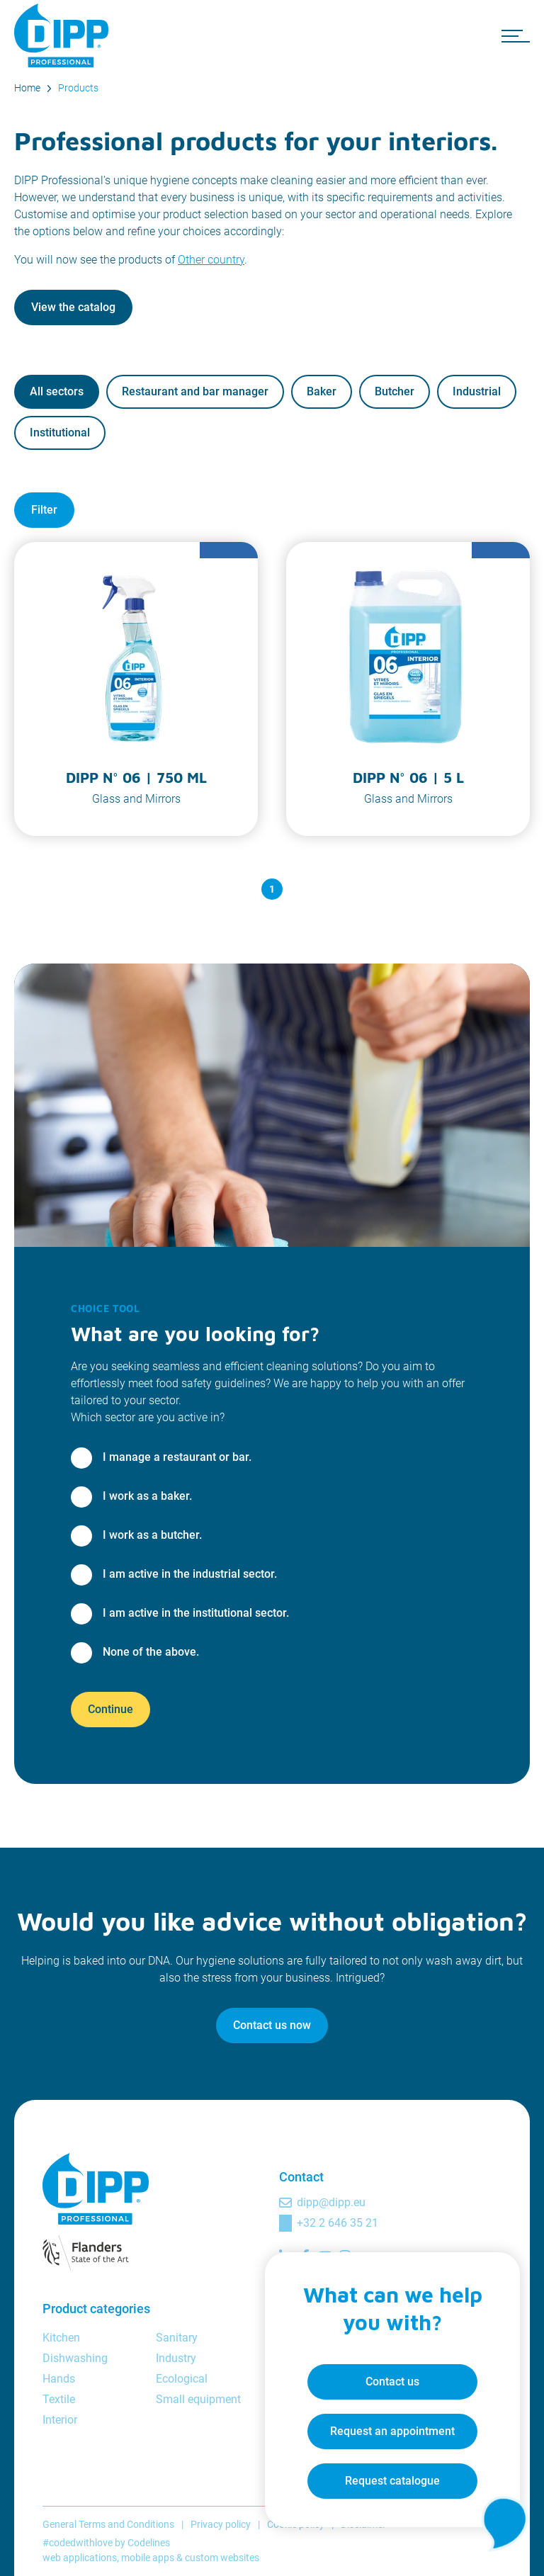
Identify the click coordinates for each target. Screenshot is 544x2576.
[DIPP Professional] (63, 35)
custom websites (222, 2557)
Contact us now (272, 2025)
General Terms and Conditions (108, 2524)
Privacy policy (221, 2524)
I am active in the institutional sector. (196, 1613)
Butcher (394, 391)
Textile (58, 2399)
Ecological (182, 2378)
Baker (321, 391)
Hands (58, 2378)
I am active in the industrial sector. (190, 1574)
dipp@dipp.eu (331, 2202)
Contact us (392, 2381)
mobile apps (147, 2557)
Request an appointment (392, 2431)
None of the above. (151, 1652)
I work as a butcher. (152, 1535)
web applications (79, 2557)
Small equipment (198, 2399)
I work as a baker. (147, 1496)
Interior (59, 2420)
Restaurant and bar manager (195, 391)
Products (78, 88)
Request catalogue (392, 2480)
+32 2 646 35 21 (337, 2223)
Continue (110, 1709)
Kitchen (61, 2337)
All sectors (57, 391)
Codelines (149, 2542)
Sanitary (177, 2337)
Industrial (477, 391)
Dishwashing (75, 2358)
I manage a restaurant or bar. (177, 1457)
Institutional (60, 432)
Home (27, 88)
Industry (176, 2358)
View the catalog (73, 307)
